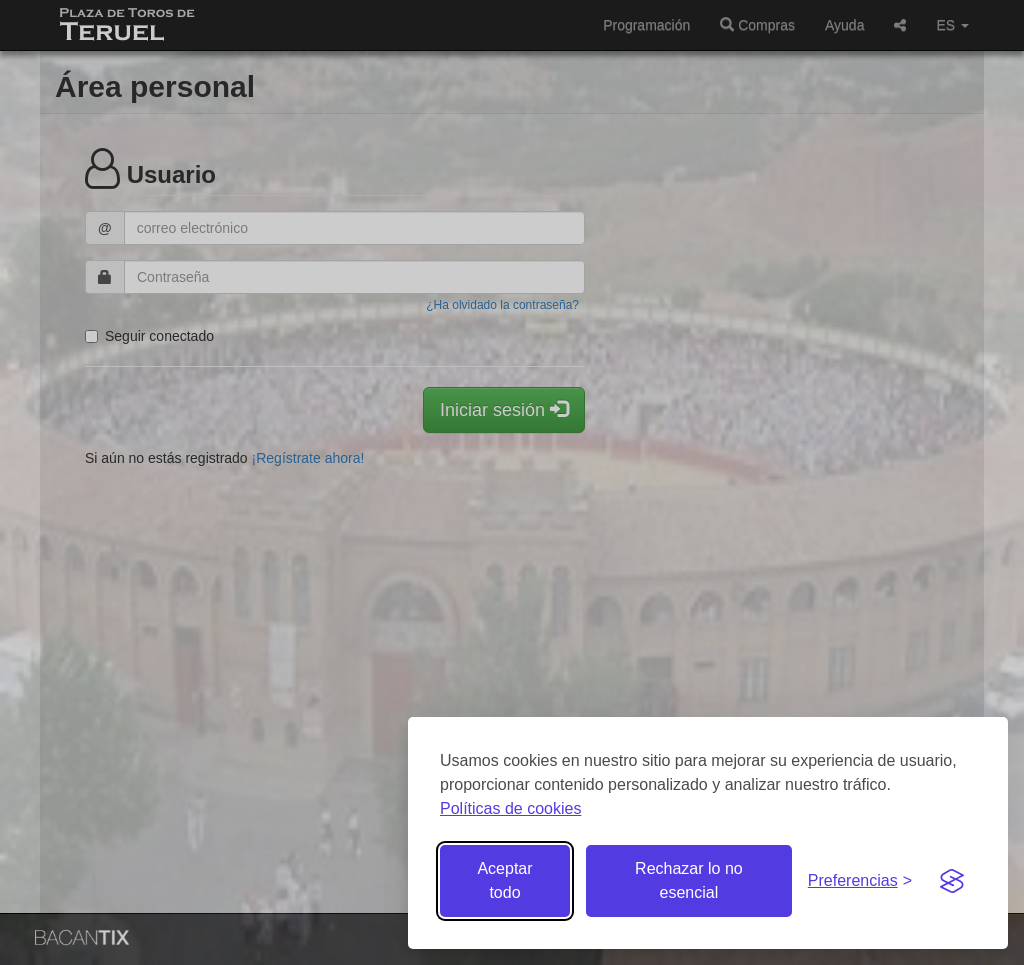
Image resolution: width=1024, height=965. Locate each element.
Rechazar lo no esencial (689, 880)
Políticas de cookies (510, 808)
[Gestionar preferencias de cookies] (860, 881)
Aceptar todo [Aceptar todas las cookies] (504, 880)
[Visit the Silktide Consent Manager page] (952, 881)
